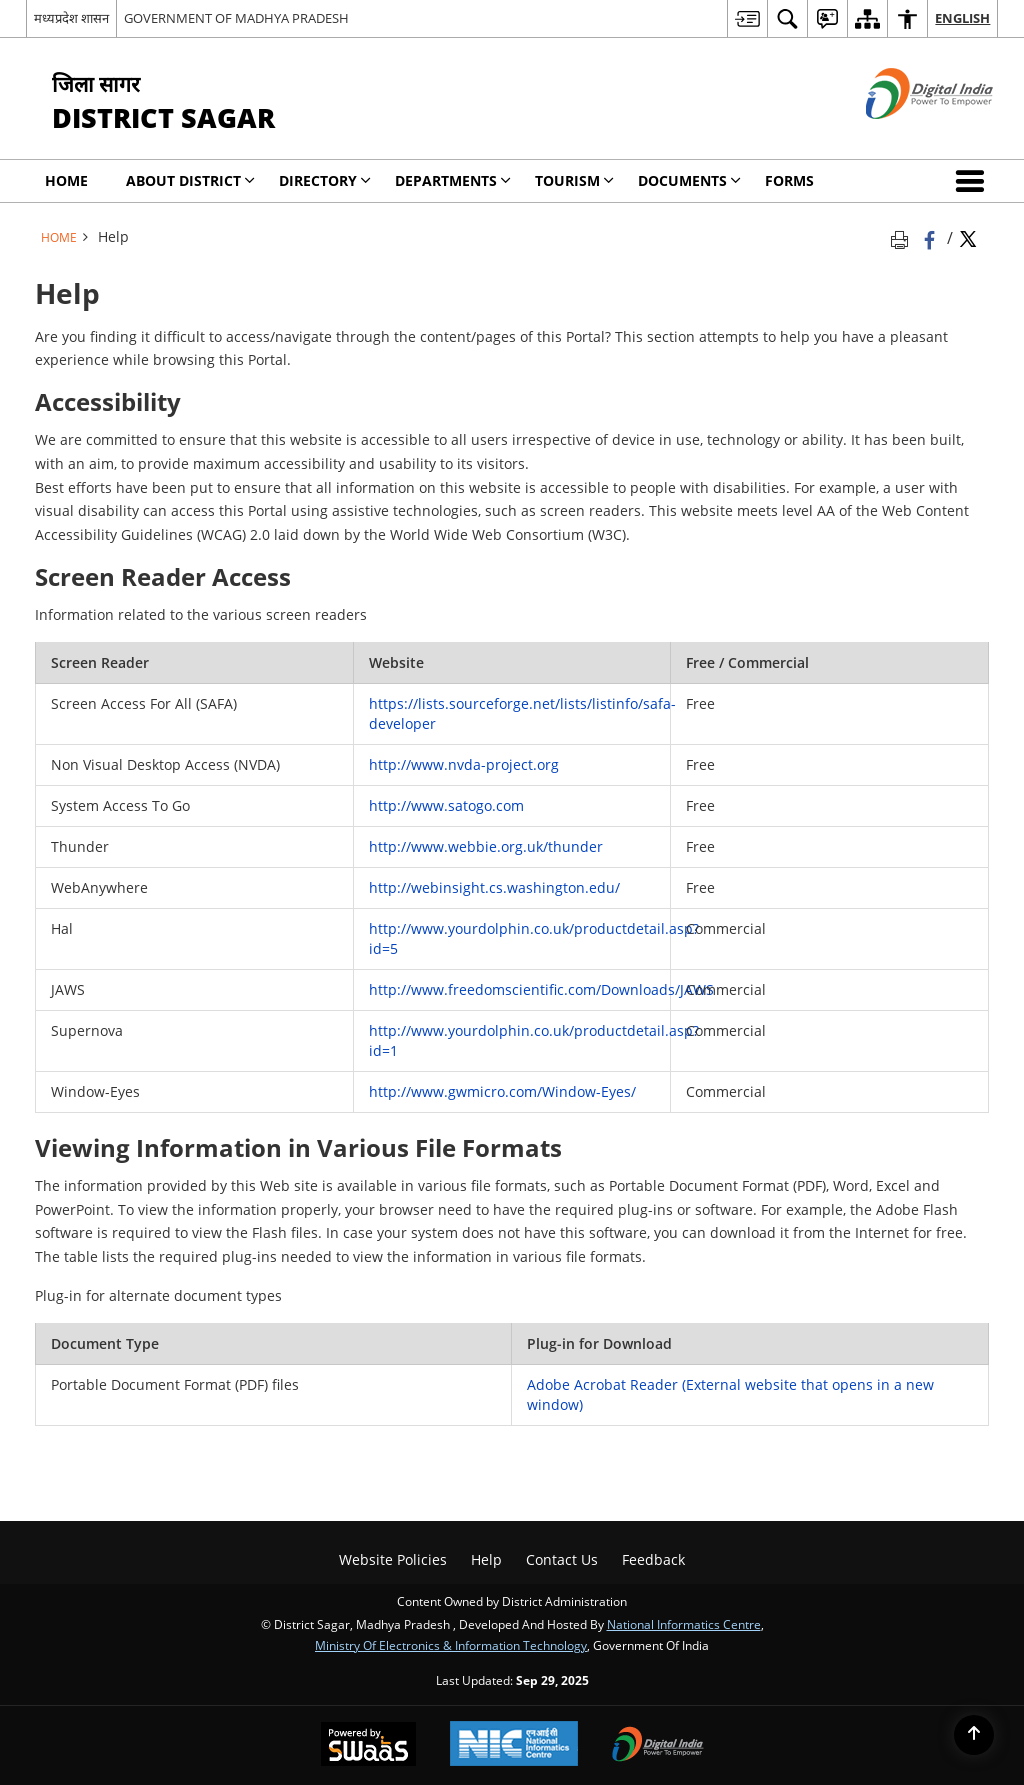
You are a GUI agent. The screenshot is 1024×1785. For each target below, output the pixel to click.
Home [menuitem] (66, 180)
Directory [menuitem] (325, 180)
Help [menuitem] (486, 1559)
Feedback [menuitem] (653, 1559)
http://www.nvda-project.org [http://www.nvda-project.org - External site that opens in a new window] (464, 764)
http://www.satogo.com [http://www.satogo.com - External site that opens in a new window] (446, 805)
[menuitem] (747, 18)
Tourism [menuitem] (574, 180)
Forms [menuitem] (789, 180)
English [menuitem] (962, 18)
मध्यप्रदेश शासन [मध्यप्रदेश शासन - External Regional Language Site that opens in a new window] (71, 18)
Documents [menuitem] (689, 180)
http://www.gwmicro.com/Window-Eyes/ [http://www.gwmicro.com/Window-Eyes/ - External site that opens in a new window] (502, 1091)
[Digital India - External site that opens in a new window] (904, 135)
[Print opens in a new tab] (903, 237)
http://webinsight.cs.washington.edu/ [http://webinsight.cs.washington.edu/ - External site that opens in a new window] (494, 887)
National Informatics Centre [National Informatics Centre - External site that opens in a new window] (684, 1624)
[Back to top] (974, 1735)
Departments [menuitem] (453, 180)
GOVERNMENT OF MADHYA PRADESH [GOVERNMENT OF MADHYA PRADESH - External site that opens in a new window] (236, 18)
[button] (974, 181)
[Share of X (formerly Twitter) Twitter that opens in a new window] (968, 237)
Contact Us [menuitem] (562, 1559)
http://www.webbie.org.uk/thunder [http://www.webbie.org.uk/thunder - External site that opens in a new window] (486, 846)
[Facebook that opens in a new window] (931, 237)
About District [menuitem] (190, 180)
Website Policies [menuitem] (393, 1559)
